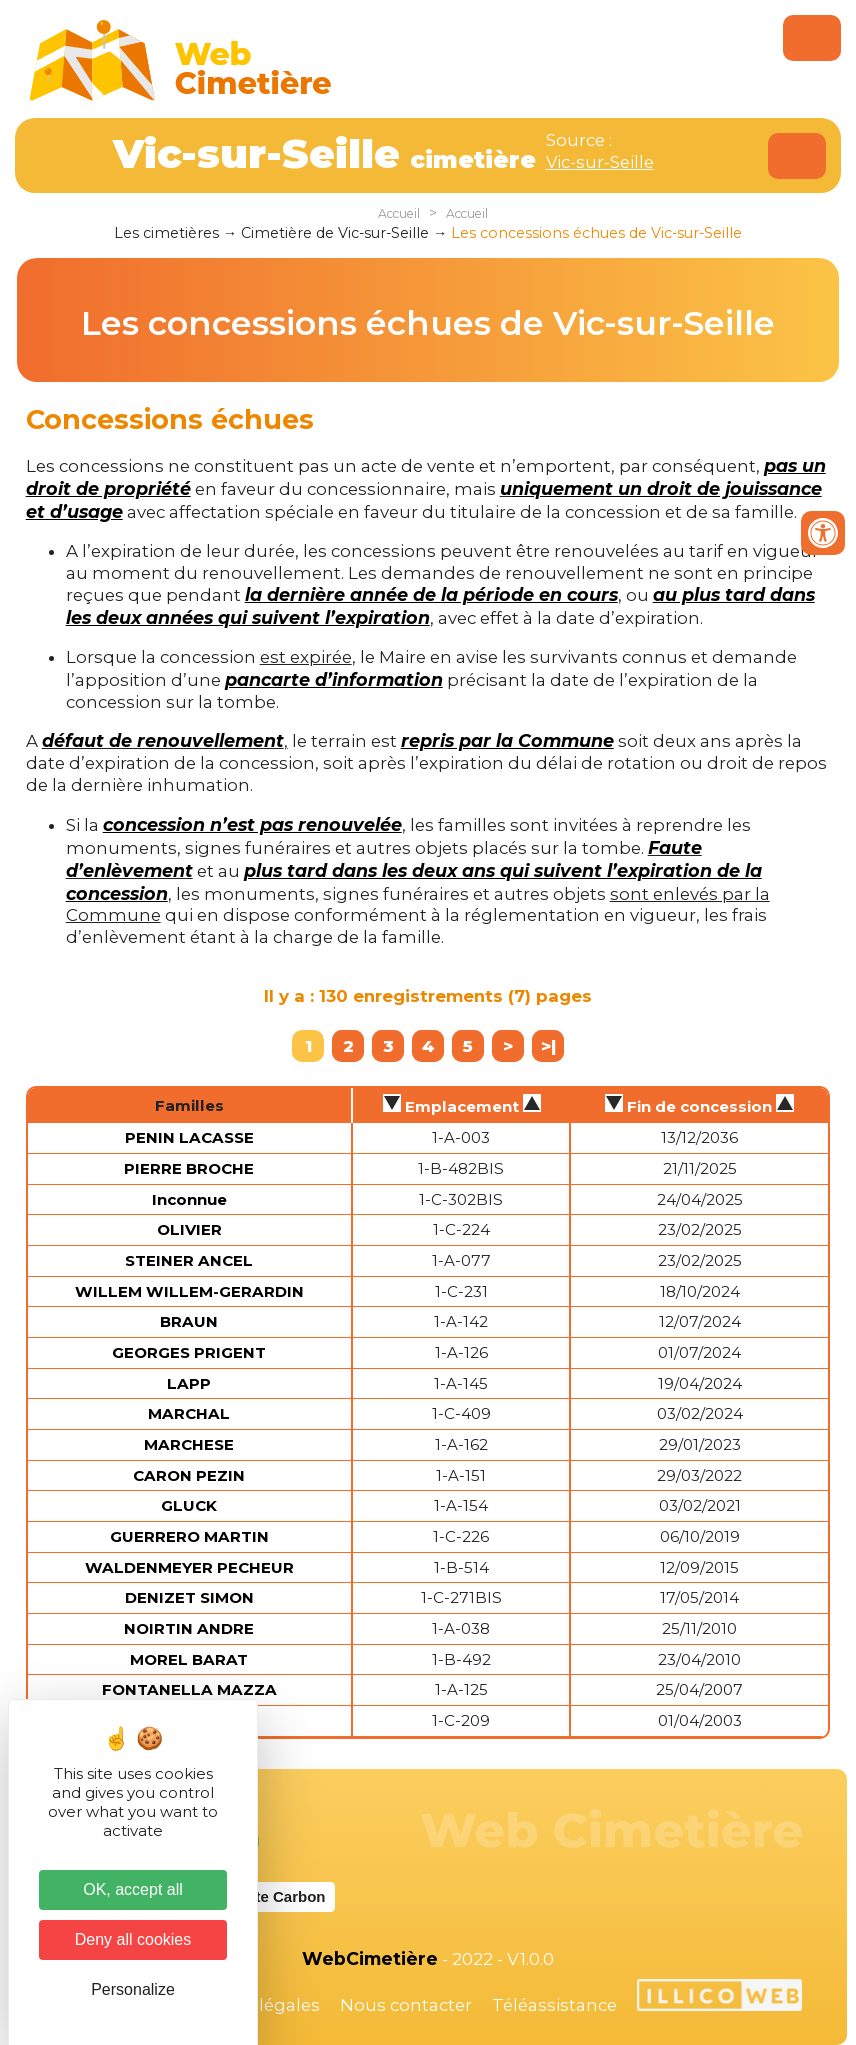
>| (548, 1046)
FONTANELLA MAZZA (189, 1689)
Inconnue (189, 1199)
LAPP (189, 1383)
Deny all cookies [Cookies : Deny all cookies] (133, 1939)
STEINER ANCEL (189, 1260)
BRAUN (189, 1321)
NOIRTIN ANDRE (189, 1628)
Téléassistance (554, 2005)
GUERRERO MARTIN (189, 1536)
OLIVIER (189, 1229)
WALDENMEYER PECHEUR (189, 1567)
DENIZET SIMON (189, 1597)
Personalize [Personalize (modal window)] (133, 1989)
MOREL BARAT (189, 1659)
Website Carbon (269, 1896)
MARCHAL (189, 1413)
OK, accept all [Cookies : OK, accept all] (133, 1889)
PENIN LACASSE (189, 1137)
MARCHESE (189, 1444)
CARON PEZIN (189, 1475)
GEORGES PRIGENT (189, 1352)
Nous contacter (406, 2005)
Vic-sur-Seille (600, 162)
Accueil (399, 213)
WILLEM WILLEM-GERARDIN (189, 1291)
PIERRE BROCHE (189, 1168)
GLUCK (189, 1505)
